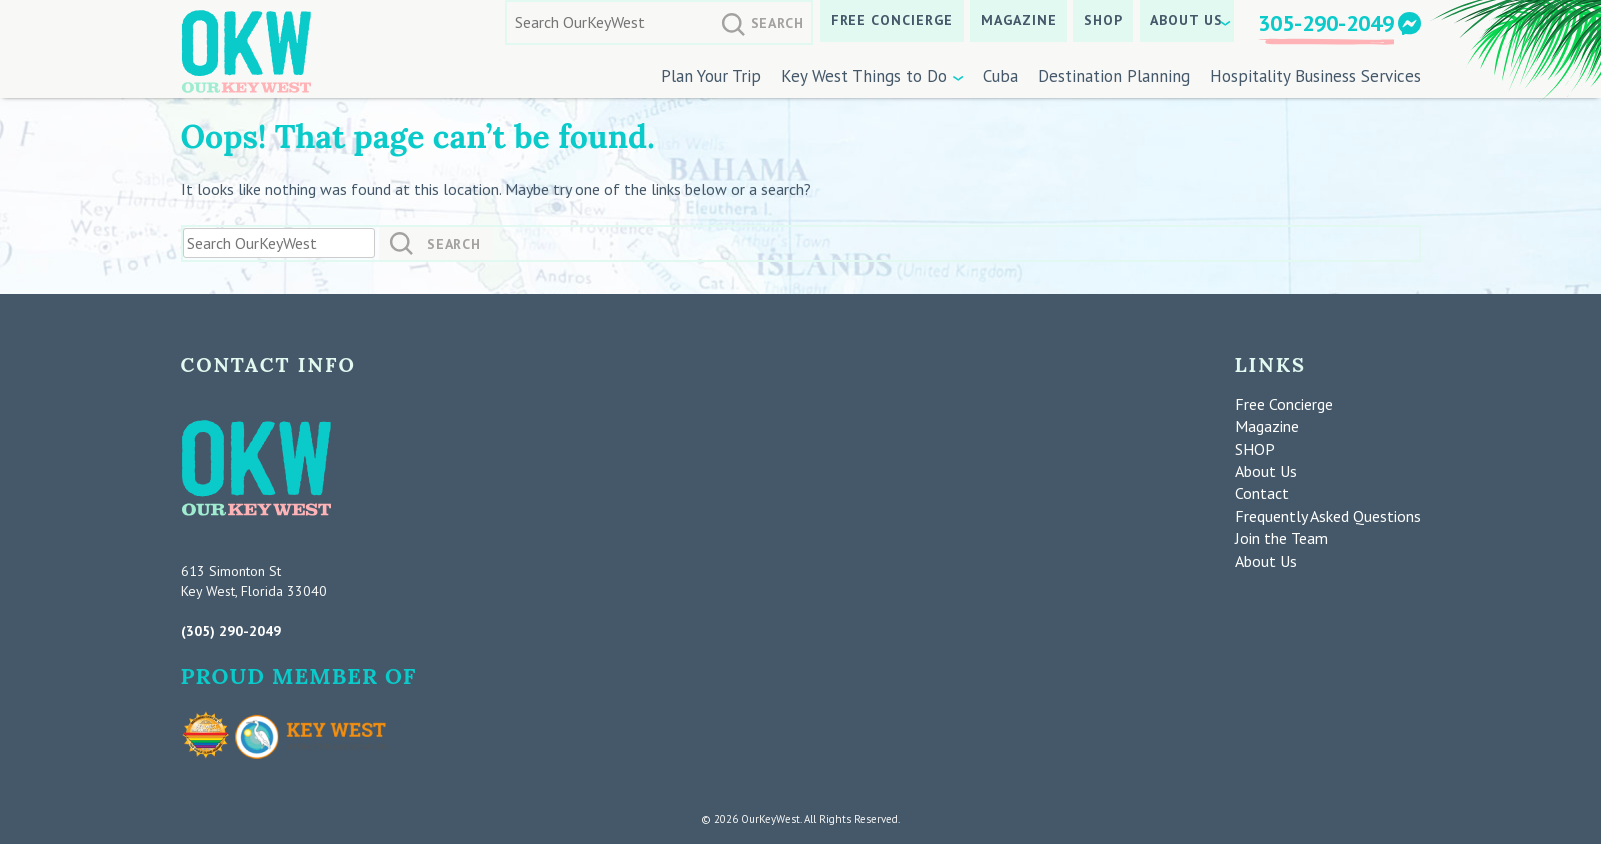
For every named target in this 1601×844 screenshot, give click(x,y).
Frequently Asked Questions (1328, 516)
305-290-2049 (1326, 23)
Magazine (1019, 20)
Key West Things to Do (864, 76)
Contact (1262, 493)
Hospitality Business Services (1315, 76)
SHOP (1103, 20)
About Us (1186, 20)
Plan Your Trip (711, 76)
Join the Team (1281, 538)
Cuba (1000, 76)
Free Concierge (892, 20)
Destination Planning (1114, 76)
